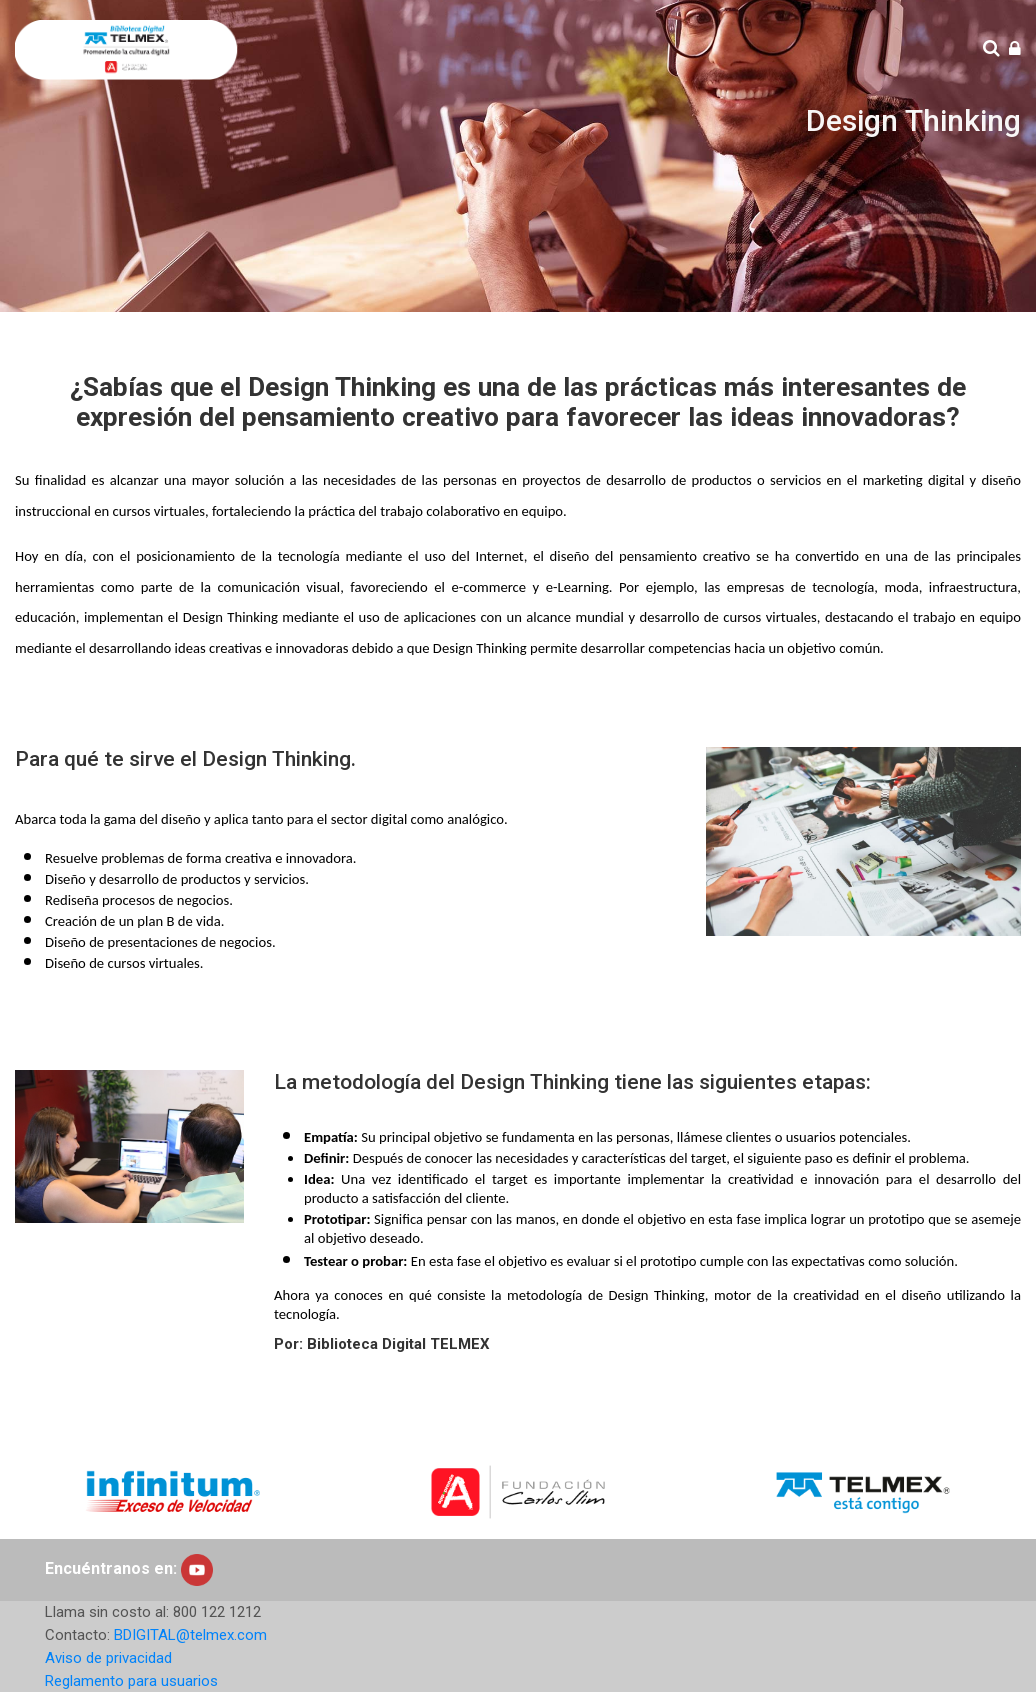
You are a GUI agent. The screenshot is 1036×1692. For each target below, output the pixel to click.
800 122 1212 (217, 1612)
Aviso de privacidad (108, 1658)
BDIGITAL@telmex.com (190, 1635)
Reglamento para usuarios (131, 1681)
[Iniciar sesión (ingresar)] (1015, 49)
